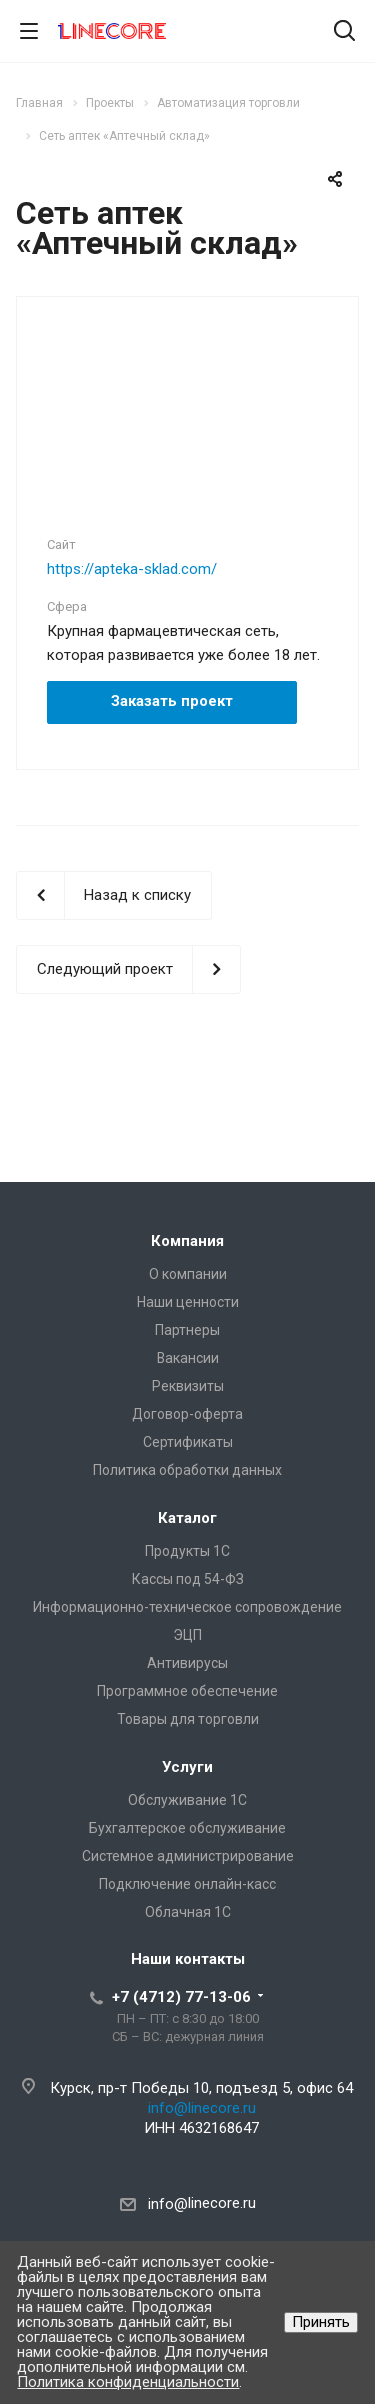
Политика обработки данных (187, 1470)
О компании (188, 1274)
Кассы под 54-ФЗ (188, 1579)
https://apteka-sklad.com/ (132, 569)
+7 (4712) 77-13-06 (181, 1997)
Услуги (187, 1767)
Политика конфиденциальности (128, 2382)
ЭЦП (187, 1635)
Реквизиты (188, 1386)
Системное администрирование (188, 1856)
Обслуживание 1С (187, 1800)
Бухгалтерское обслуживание (187, 1828)
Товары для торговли (188, 1719)
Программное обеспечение (187, 1691)
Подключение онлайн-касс (187, 1884)
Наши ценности (188, 1302)
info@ (168, 2204)
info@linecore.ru (202, 2108)
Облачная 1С (188, 1912)
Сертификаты (188, 1442)
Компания (187, 1241)
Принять (321, 2322)
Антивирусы (187, 1663)
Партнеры (187, 1330)
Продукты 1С (187, 1551)
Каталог (187, 1518)
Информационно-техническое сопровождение (187, 1607)
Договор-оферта (187, 1414)
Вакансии (188, 1358)
